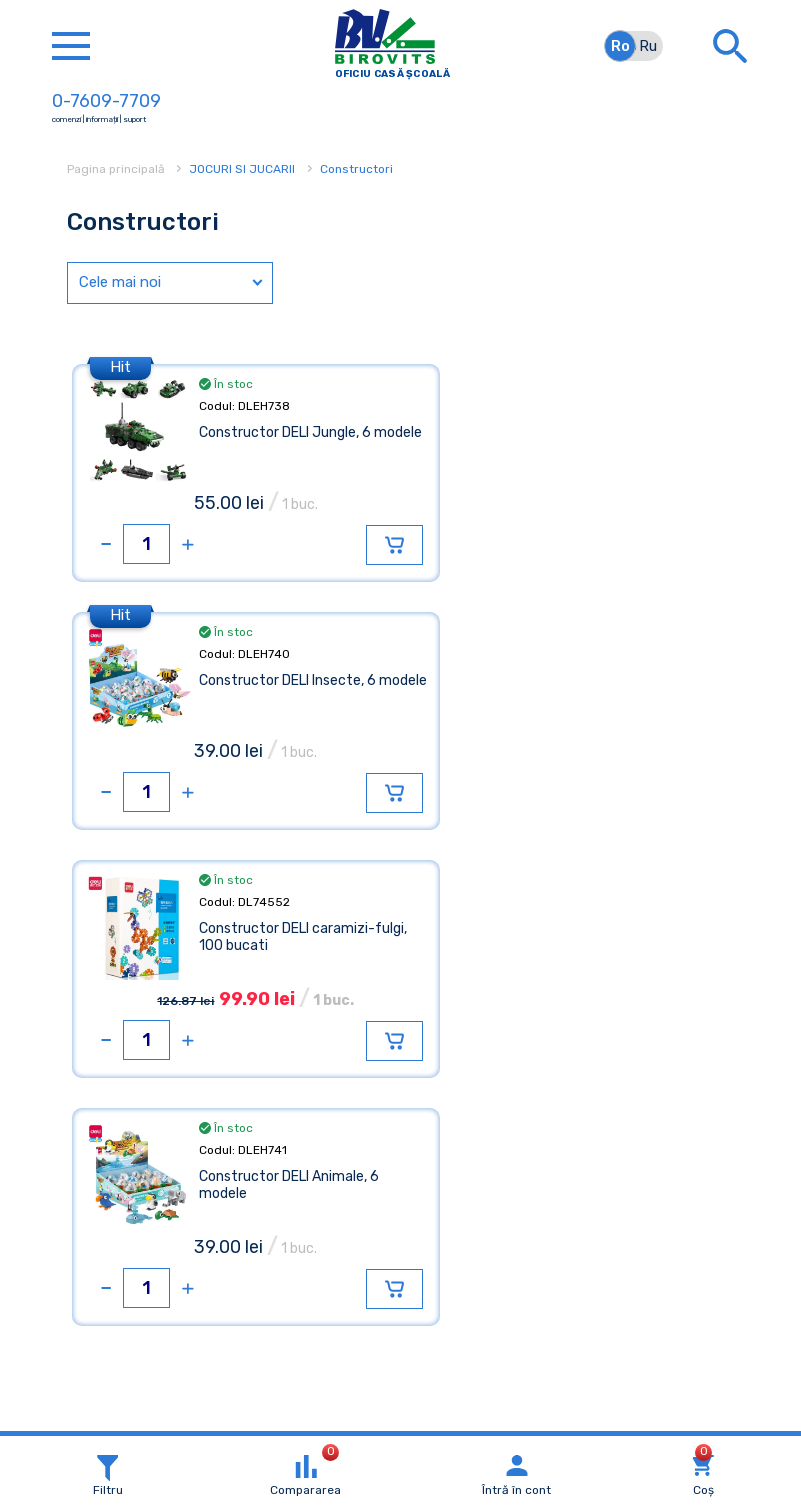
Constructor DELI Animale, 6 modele (623, 689)
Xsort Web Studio (473, 1418)
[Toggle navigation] (71, 46)
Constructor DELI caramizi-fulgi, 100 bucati (287, 689)
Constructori (356, 169)
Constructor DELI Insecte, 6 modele (621, 441)
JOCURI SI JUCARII (242, 169)
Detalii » (105, 1337)
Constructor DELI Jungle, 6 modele (285, 441)
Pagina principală (117, 169)
